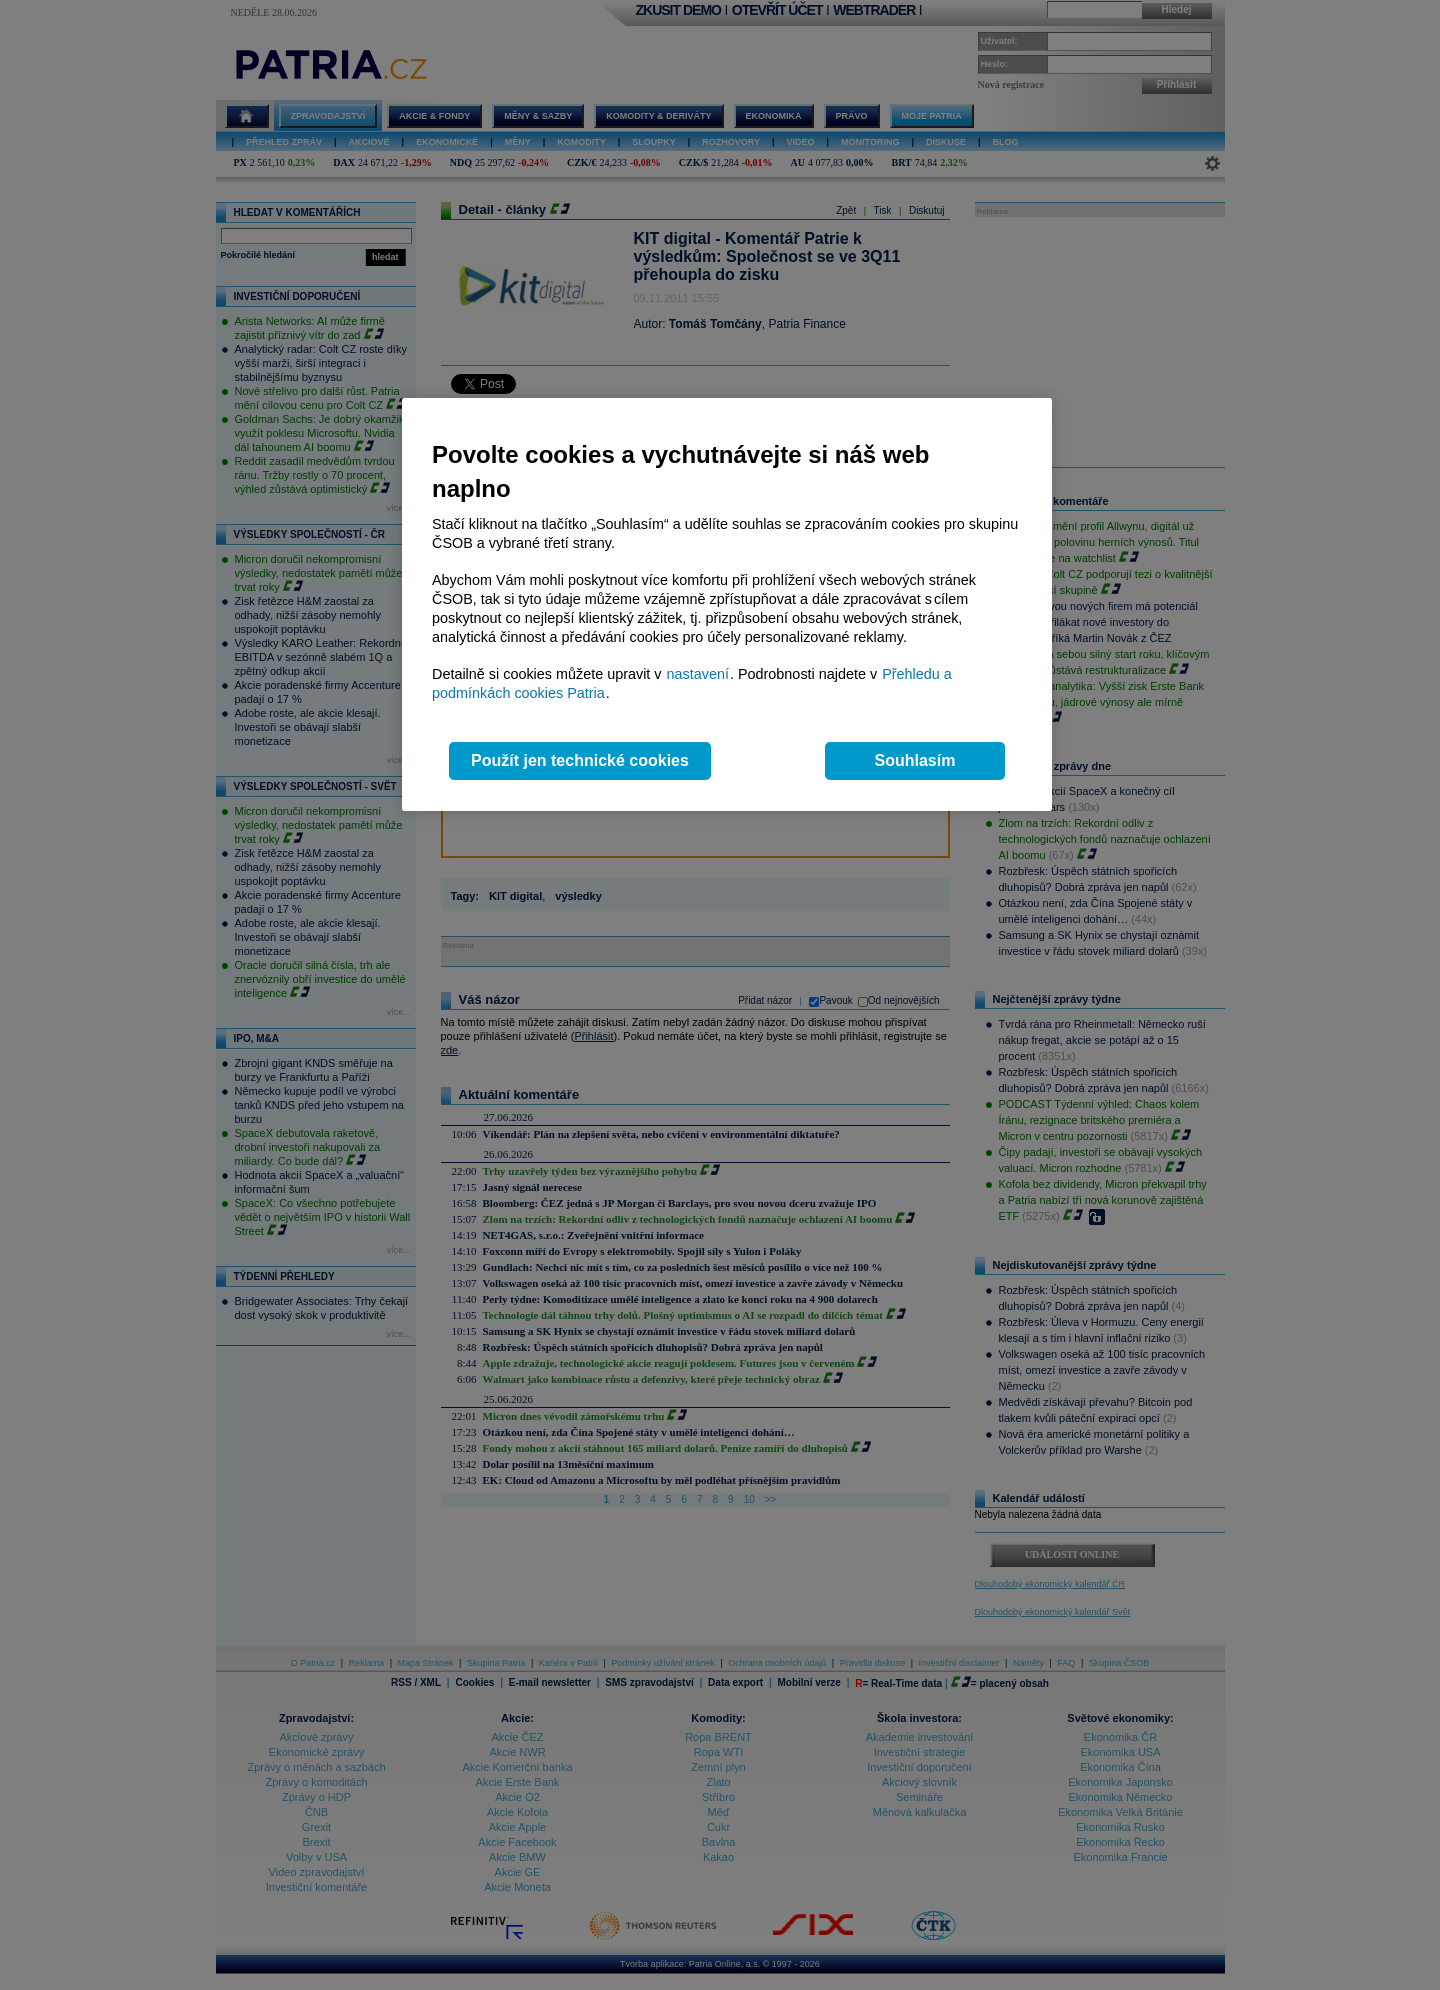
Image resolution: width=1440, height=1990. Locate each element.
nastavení (698, 674)
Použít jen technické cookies (580, 760)
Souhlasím (915, 760)
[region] (727, 604)
